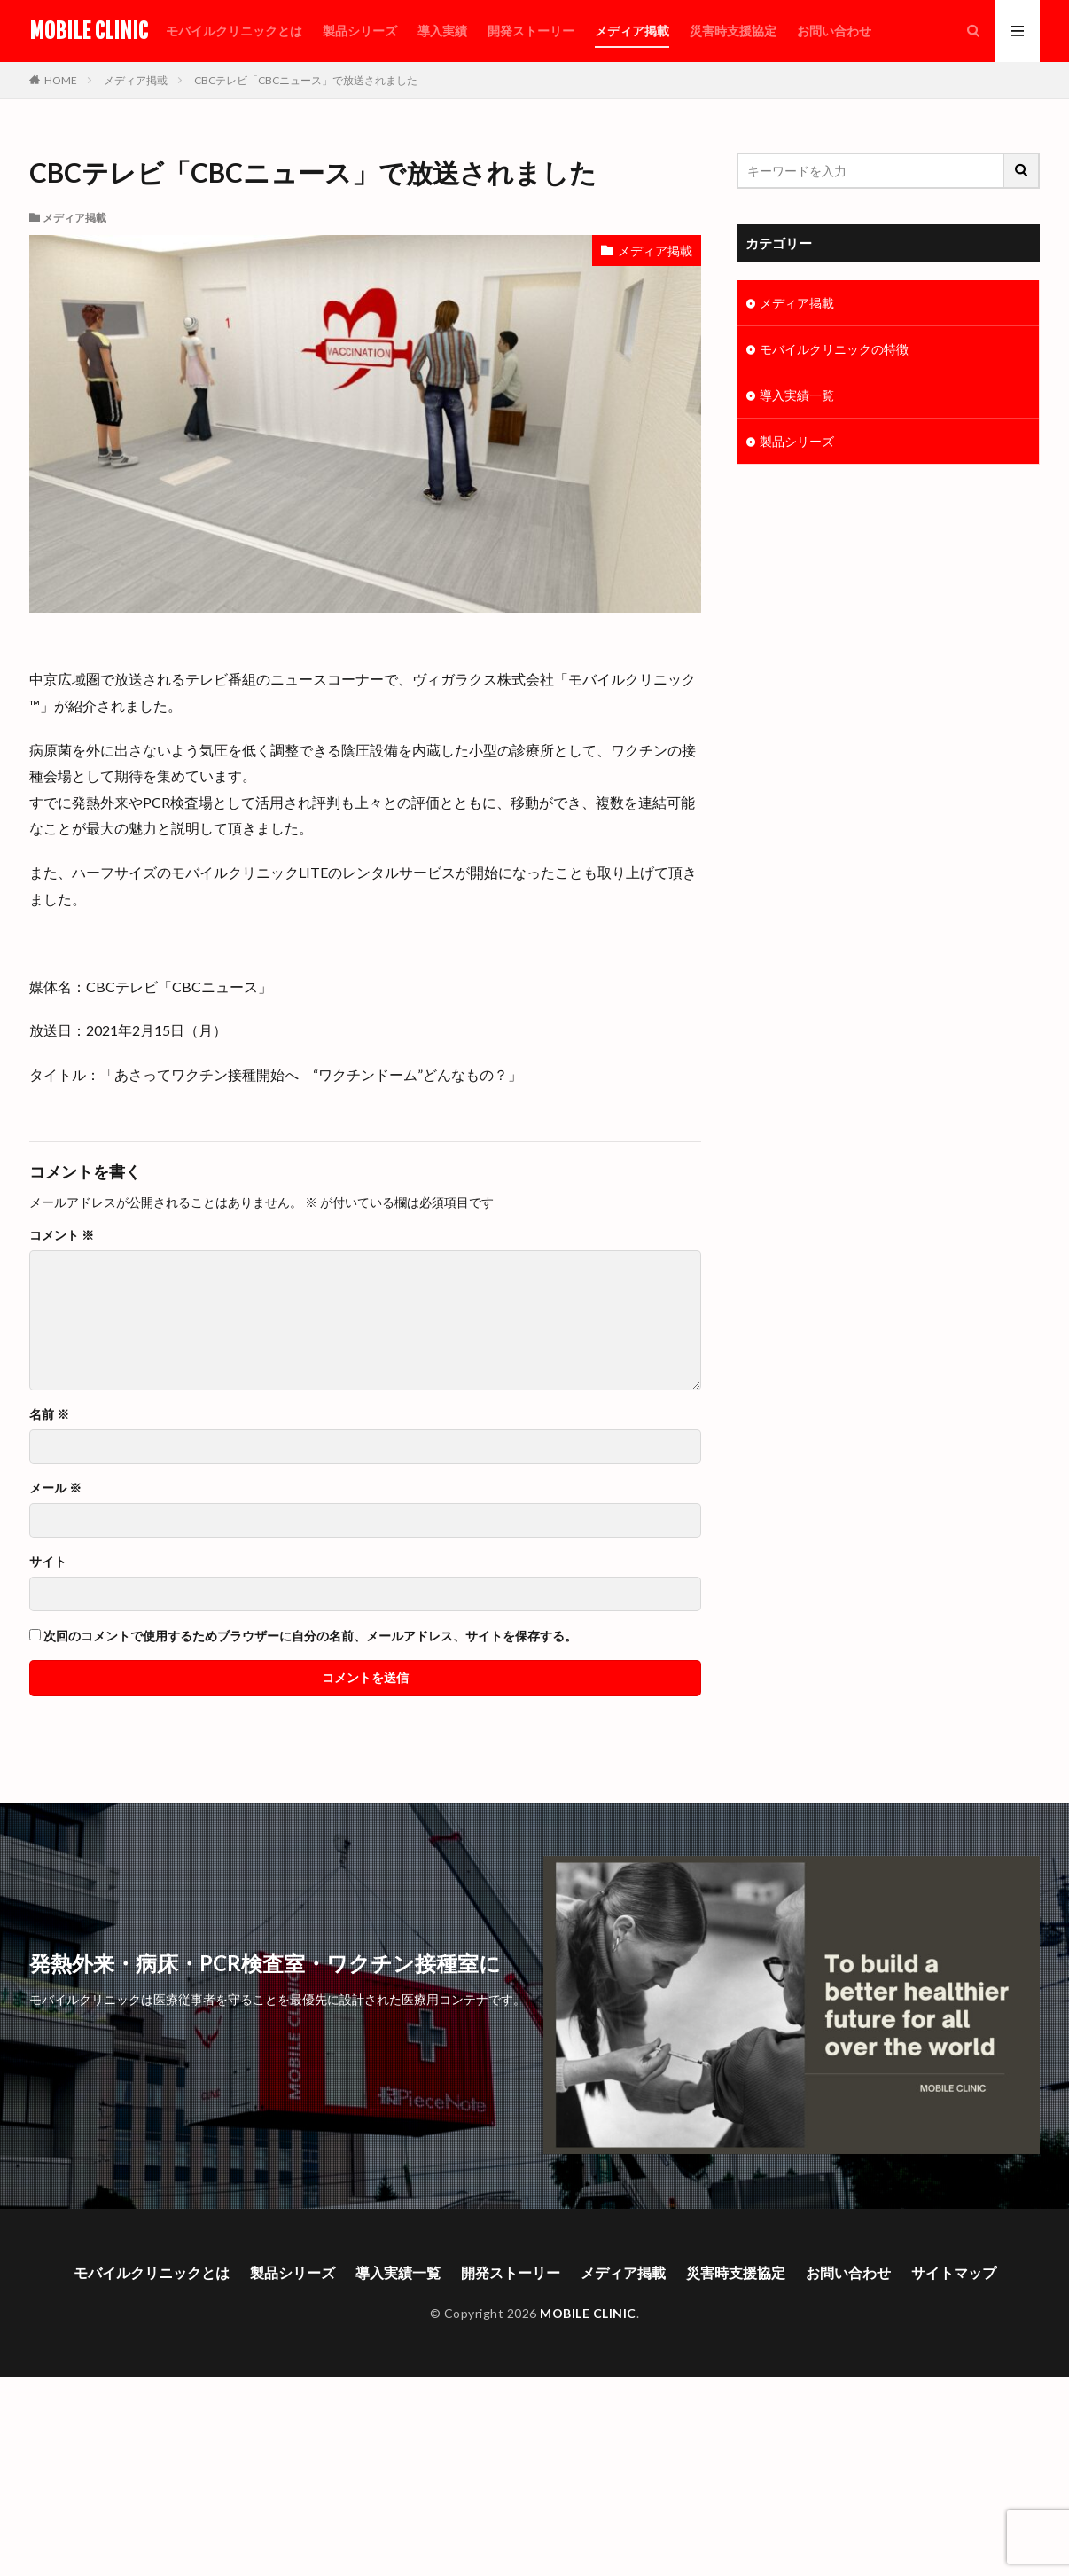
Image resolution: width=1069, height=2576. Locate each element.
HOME (60, 80)
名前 (49, 1414)
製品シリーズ (360, 30)
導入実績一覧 (797, 395)
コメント (61, 1235)
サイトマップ (953, 2272)
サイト (47, 1561)
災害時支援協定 (733, 30)
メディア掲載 (632, 30)
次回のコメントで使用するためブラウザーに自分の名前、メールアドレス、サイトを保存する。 (310, 1636)
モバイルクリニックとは (234, 30)
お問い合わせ (834, 30)
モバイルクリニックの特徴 (834, 348)
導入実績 (442, 30)
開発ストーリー (531, 30)
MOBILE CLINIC (88, 31)
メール (55, 1488)
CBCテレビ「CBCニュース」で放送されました (305, 80)
